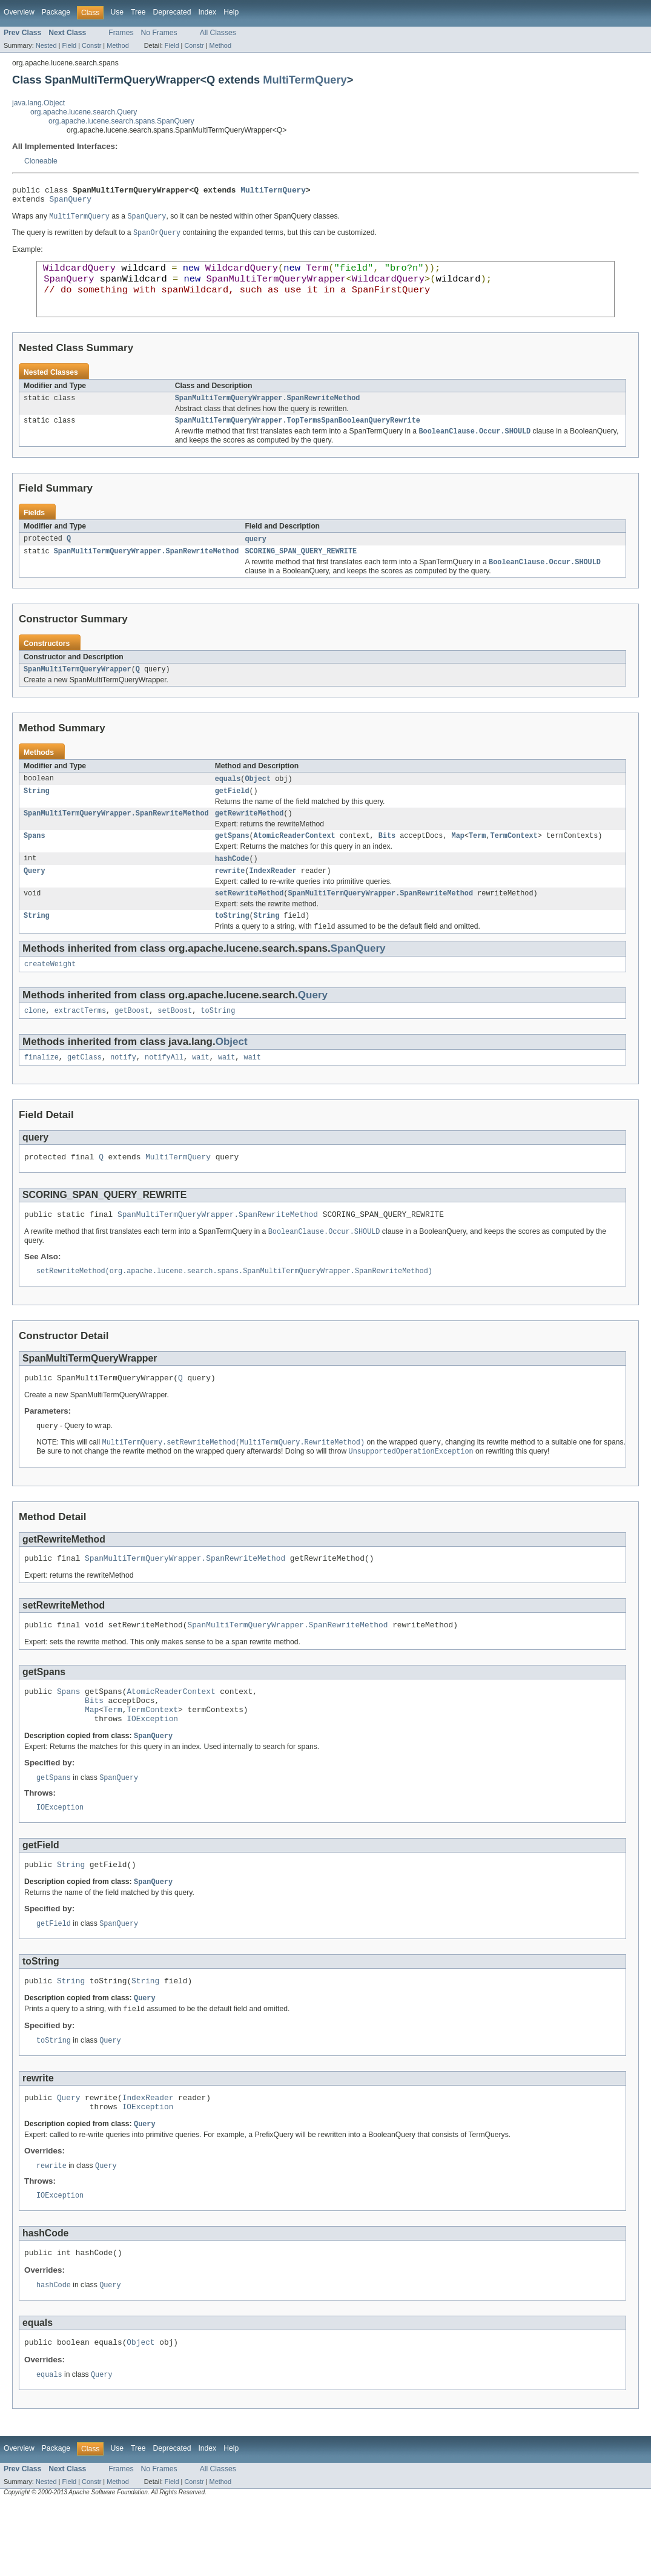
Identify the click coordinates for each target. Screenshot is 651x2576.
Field (69, 45)
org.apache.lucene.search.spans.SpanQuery (121, 121)
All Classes (218, 32)
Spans (34, 860)
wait (200, 1090)
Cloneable (41, 161)
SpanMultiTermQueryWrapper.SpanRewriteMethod (267, 413)
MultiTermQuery (304, 79)
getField (232, 813)
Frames (120, 32)
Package (56, 12)
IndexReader (272, 897)
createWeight (50, 995)
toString (232, 944)
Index (207, 12)
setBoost (174, 1042)
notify (123, 1090)
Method (117, 45)
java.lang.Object (38, 103)
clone (35, 1042)
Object (258, 800)
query (255, 556)
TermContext (513, 860)
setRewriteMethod (249, 921)
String (37, 813)
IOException (152, 1771)
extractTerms (80, 1042)
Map (457, 860)
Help (231, 12)
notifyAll (164, 1090)
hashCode (232, 884)
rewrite (230, 897)
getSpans (232, 860)
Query (34, 897)
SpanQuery (70, 202)
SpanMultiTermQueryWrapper (77, 689)
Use (117, 12)
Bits (386, 860)
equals (228, 800)
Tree (138, 12)
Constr (91, 45)
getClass (84, 1090)
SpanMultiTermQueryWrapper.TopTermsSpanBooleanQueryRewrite (297, 436)
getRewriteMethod (249, 837)
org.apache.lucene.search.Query (83, 112)
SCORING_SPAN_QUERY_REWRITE (301, 570)
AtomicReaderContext (294, 860)
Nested (46, 45)
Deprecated (172, 12)
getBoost (131, 1042)
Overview (19, 12)
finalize (41, 1090)
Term (477, 860)
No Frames (159, 32)
